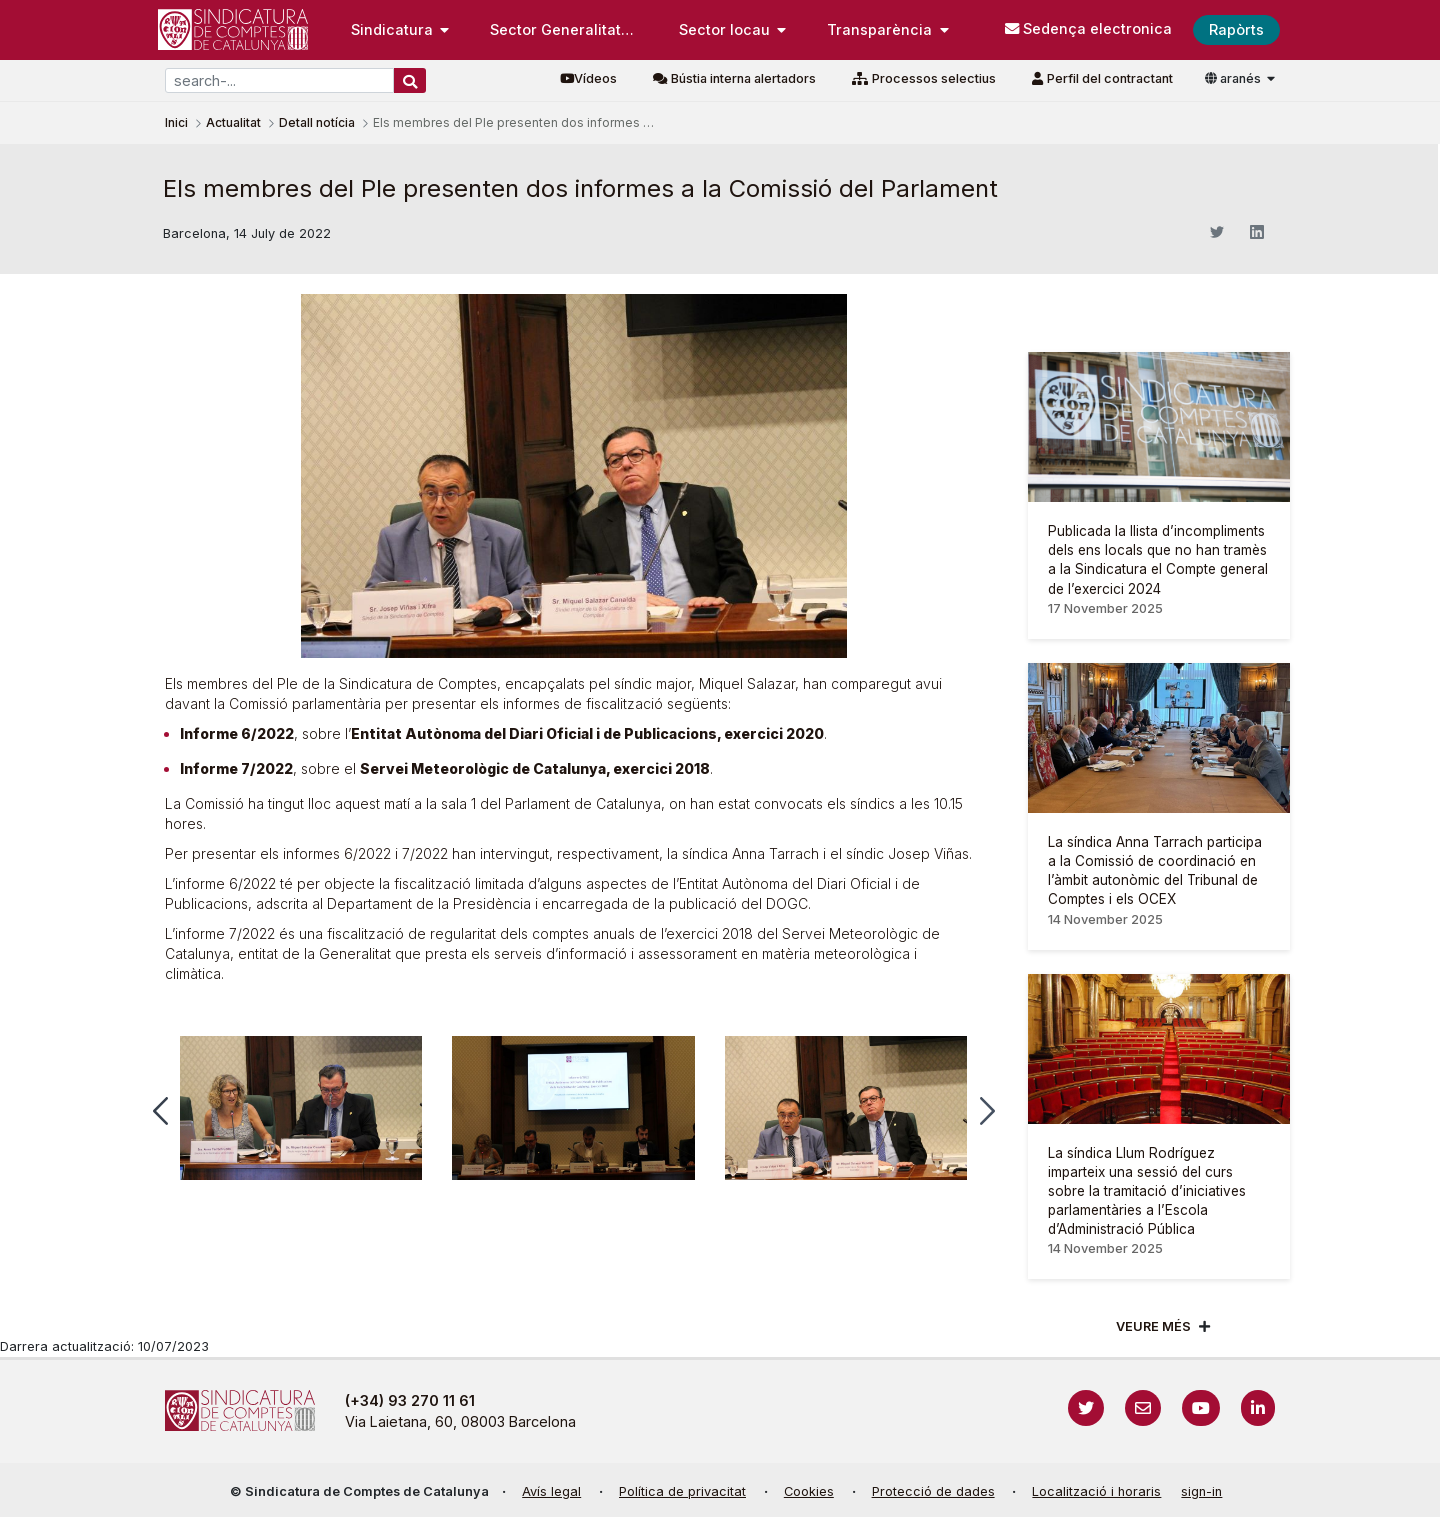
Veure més (1153, 1326)
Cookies (809, 1491)
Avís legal (551, 1491)
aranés (1234, 78)
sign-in (1201, 1491)
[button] (160, 1111)
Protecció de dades (933, 1491)
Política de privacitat (682, 1491)
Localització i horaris (1096, 1491)
